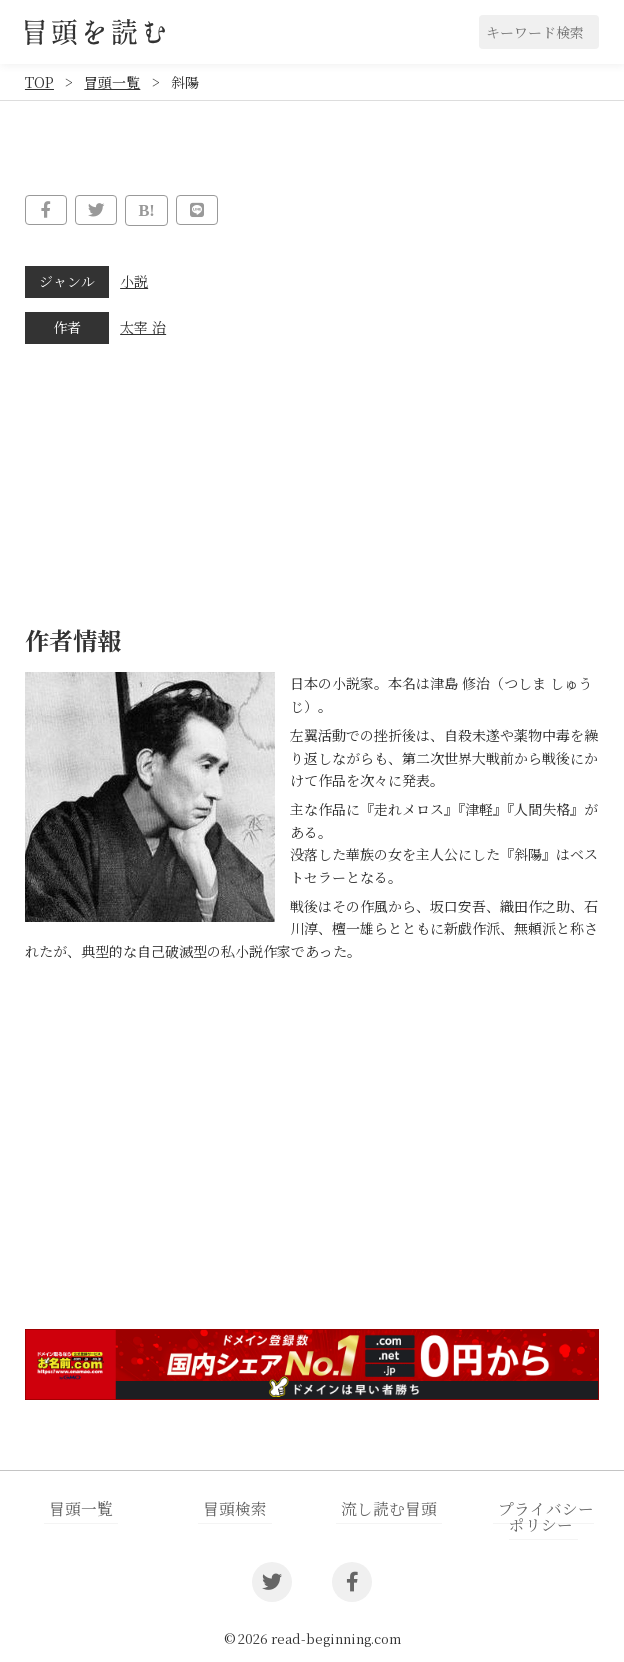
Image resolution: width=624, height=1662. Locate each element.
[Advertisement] (312, 1157)
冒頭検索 (235, 1506)
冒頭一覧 (112, 82)
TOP (39, 82)
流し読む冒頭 (389, 1506)
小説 (134, 280)
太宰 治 (143, 326)
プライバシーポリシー (544, 1514)
